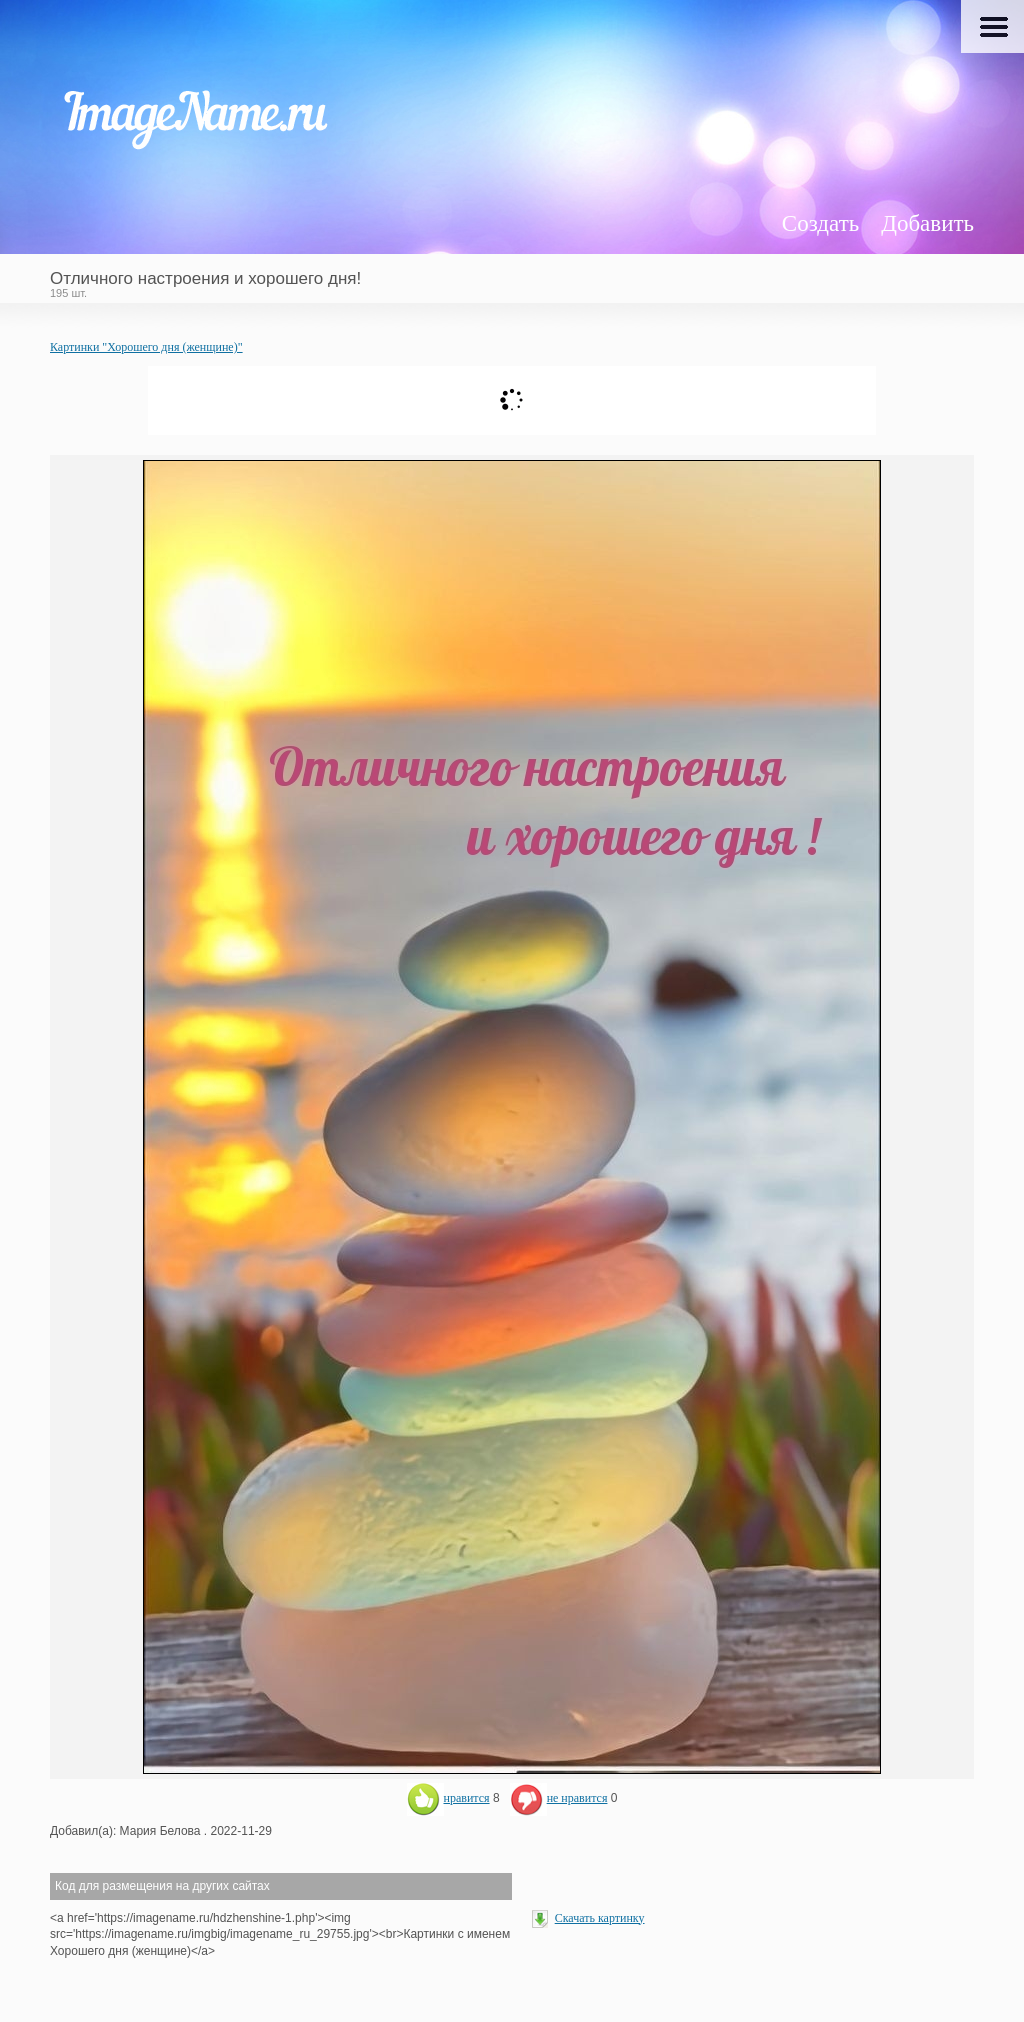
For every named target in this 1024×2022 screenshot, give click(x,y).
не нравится (559, 1798)
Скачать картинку (600, 1918)
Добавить (927, 223)
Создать (820, 223)
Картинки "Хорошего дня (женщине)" (146, 347)
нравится (448, 1798)
